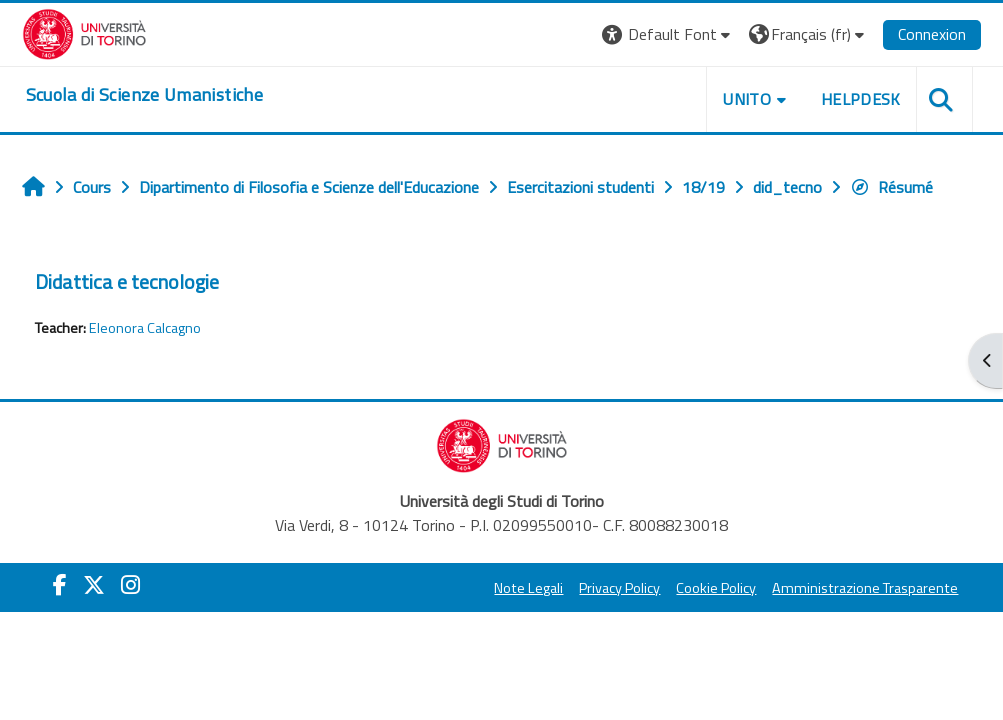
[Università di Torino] (84, 32)
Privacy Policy (619, 588)
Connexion (932, 34)
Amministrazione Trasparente (865, 588)
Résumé (891, 187)
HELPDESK (861, 99)
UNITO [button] (747, 99)
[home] (144, 95)
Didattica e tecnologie (127, 281)
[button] (668, 34)
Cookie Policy (716, 588)
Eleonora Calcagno (145, 328)
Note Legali (528, 588)
